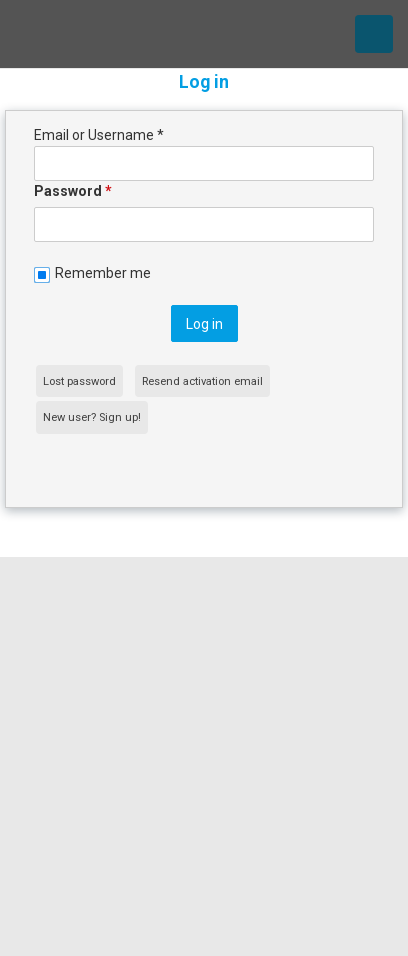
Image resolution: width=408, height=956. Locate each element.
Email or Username (99, 135)
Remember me (103, 273)
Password (73, 191)
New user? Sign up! (92, 417)
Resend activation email (202, 381)
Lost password (79, 381)
